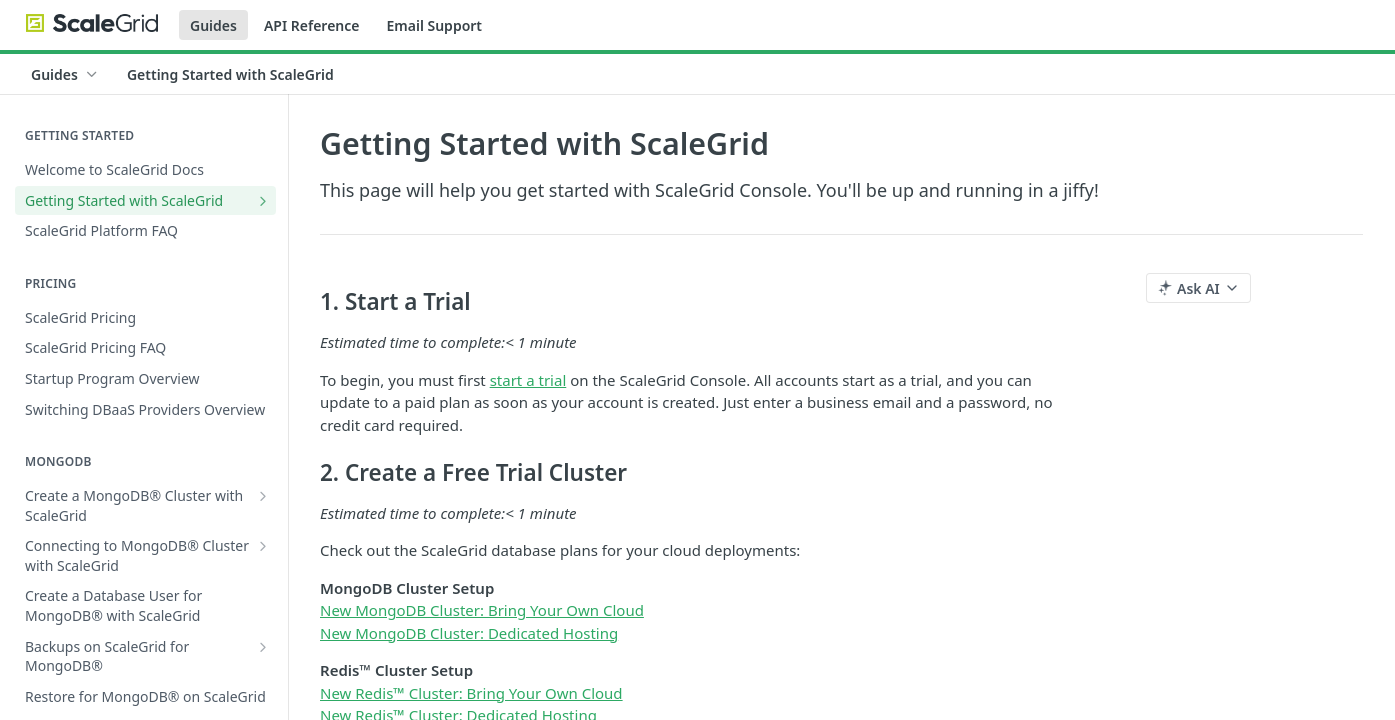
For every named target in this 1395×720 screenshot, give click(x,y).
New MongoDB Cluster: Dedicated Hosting (469, 633)
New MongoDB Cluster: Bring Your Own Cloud (482, 610)
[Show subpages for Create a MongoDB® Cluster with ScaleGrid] (263, 496)
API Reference (312, 25)
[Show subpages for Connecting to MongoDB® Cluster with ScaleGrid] (263, 546)
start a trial (528, 380)
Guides (213, 25)
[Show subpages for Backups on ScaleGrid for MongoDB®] (263, 647)
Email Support (434, 25)
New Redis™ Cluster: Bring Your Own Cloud (471, 693)
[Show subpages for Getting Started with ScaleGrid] (263, 201)
